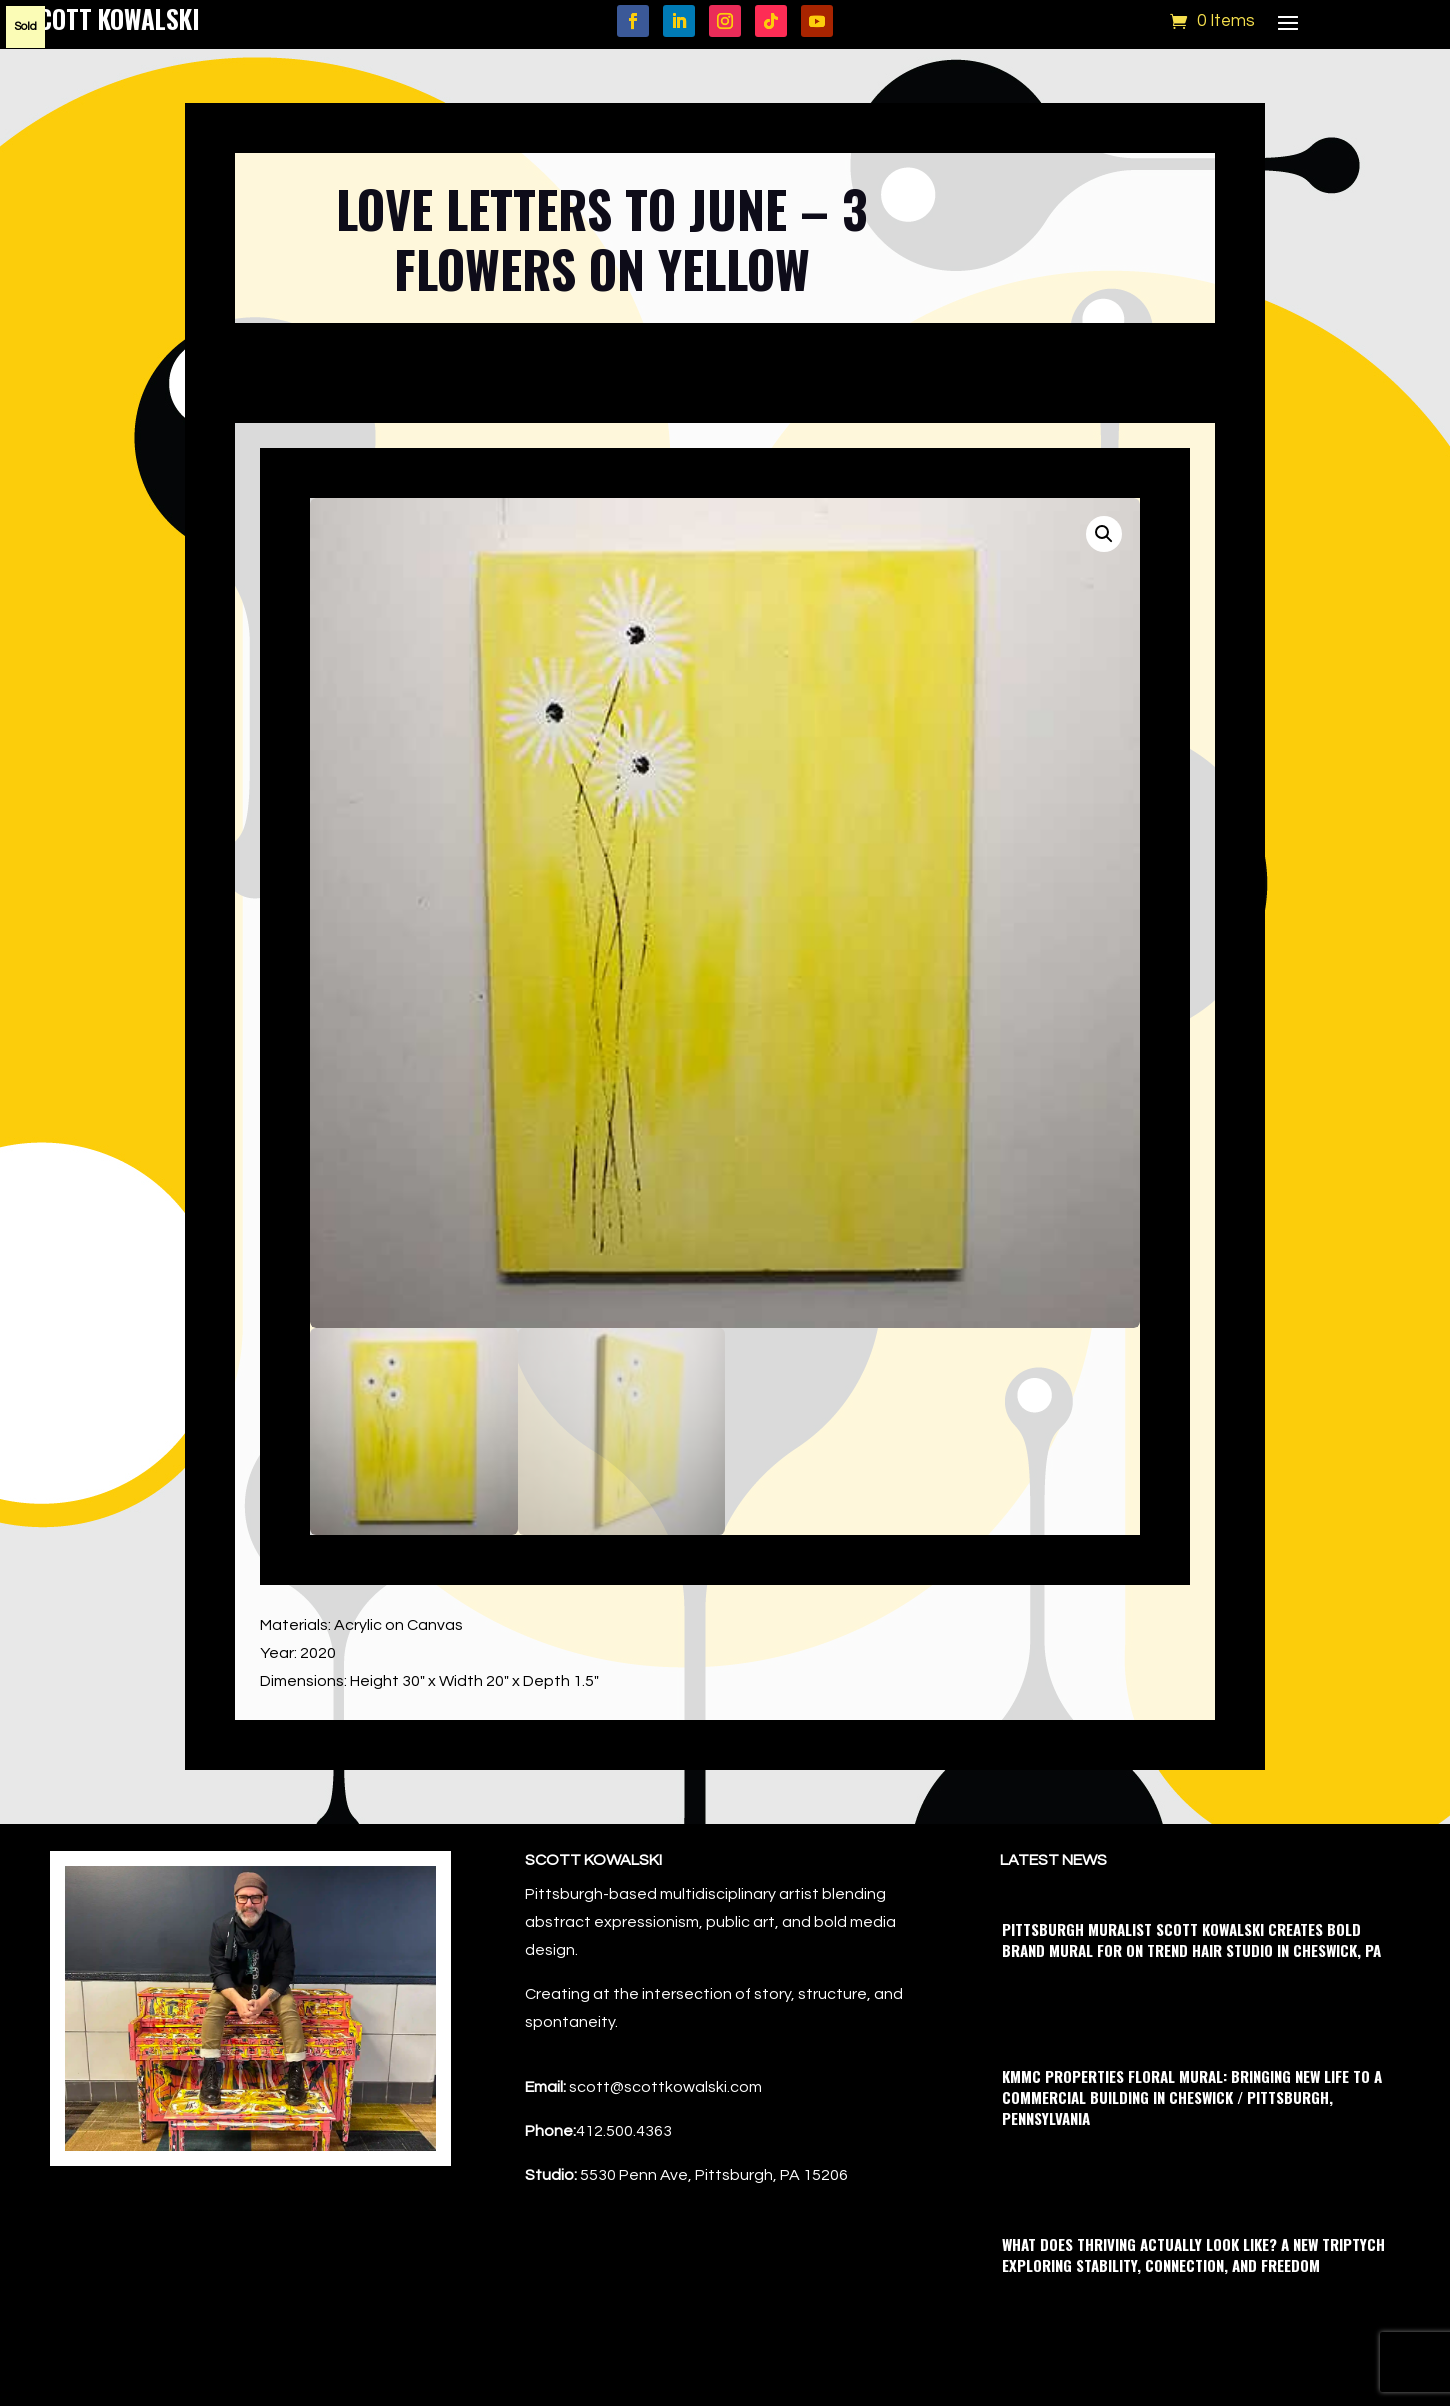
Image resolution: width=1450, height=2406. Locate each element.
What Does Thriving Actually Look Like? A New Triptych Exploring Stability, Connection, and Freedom (1193, 2254)
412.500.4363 (624, 2131)
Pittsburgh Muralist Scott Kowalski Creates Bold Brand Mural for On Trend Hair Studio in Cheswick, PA (1191, 1939)
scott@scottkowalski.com (665, 2087)
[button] (1104, 534)
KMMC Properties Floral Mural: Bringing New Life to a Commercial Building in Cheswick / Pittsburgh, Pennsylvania (1192, 2097)
